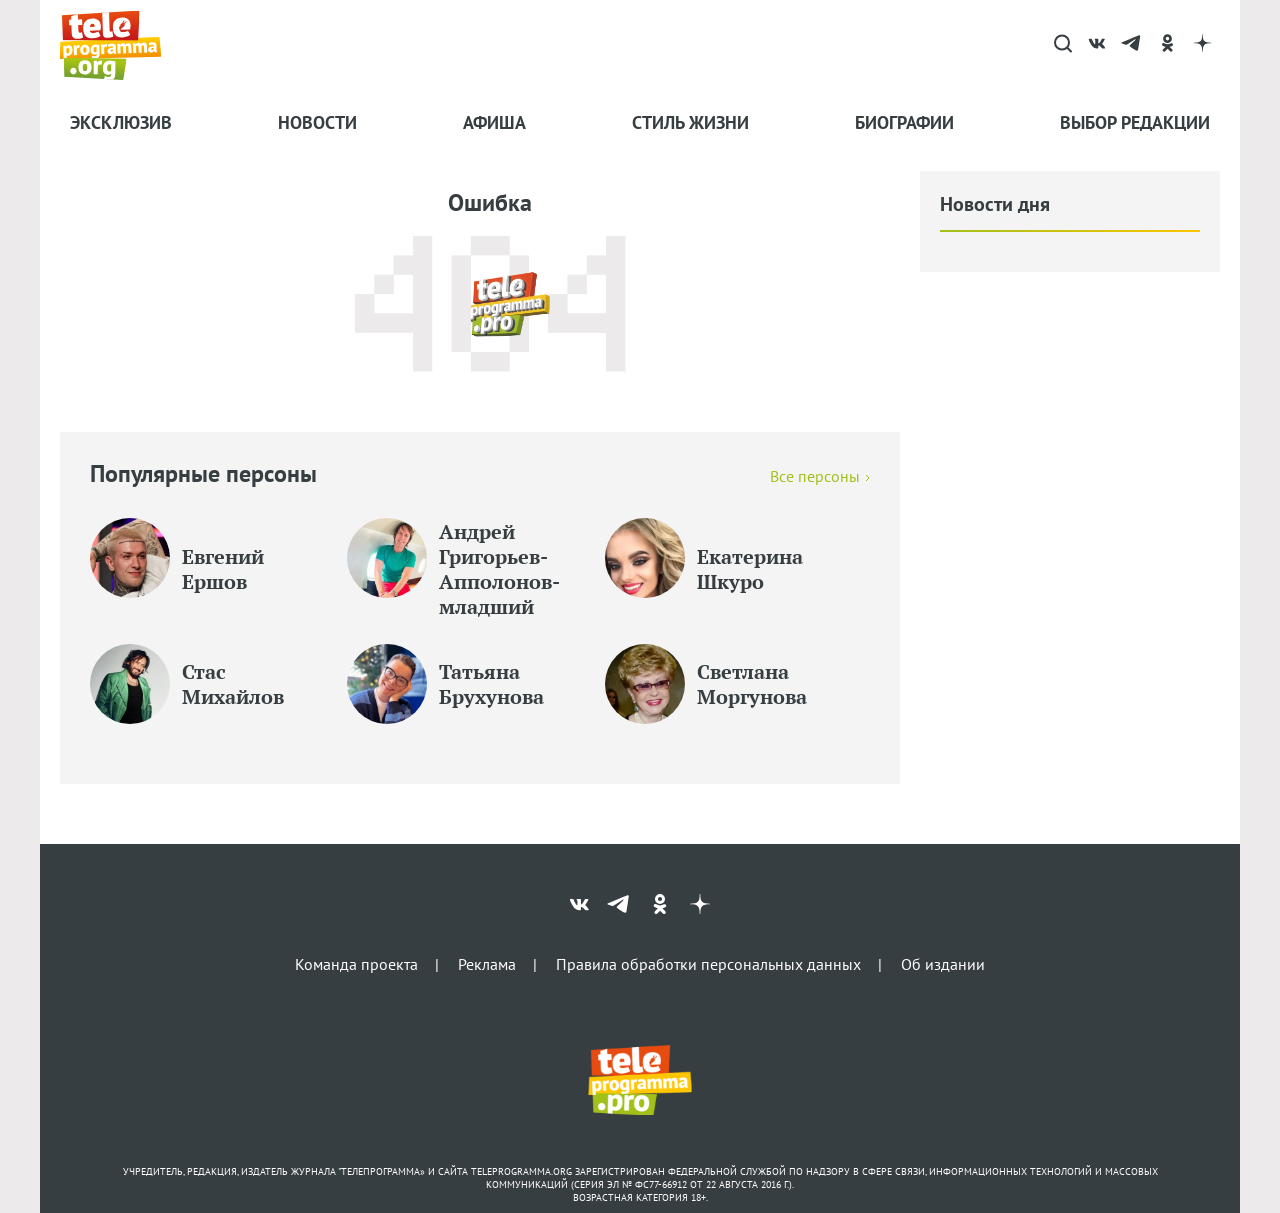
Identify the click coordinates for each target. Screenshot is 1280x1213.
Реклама (487, 963)
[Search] (1062, 45)
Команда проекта (356, 963)
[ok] (1167, 45)
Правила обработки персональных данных (708, 963)
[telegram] (1132, 45)
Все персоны (815, 476)
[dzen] (1202, 45)
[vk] (1097, 45)
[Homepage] (120, 45)
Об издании (943, 963)
